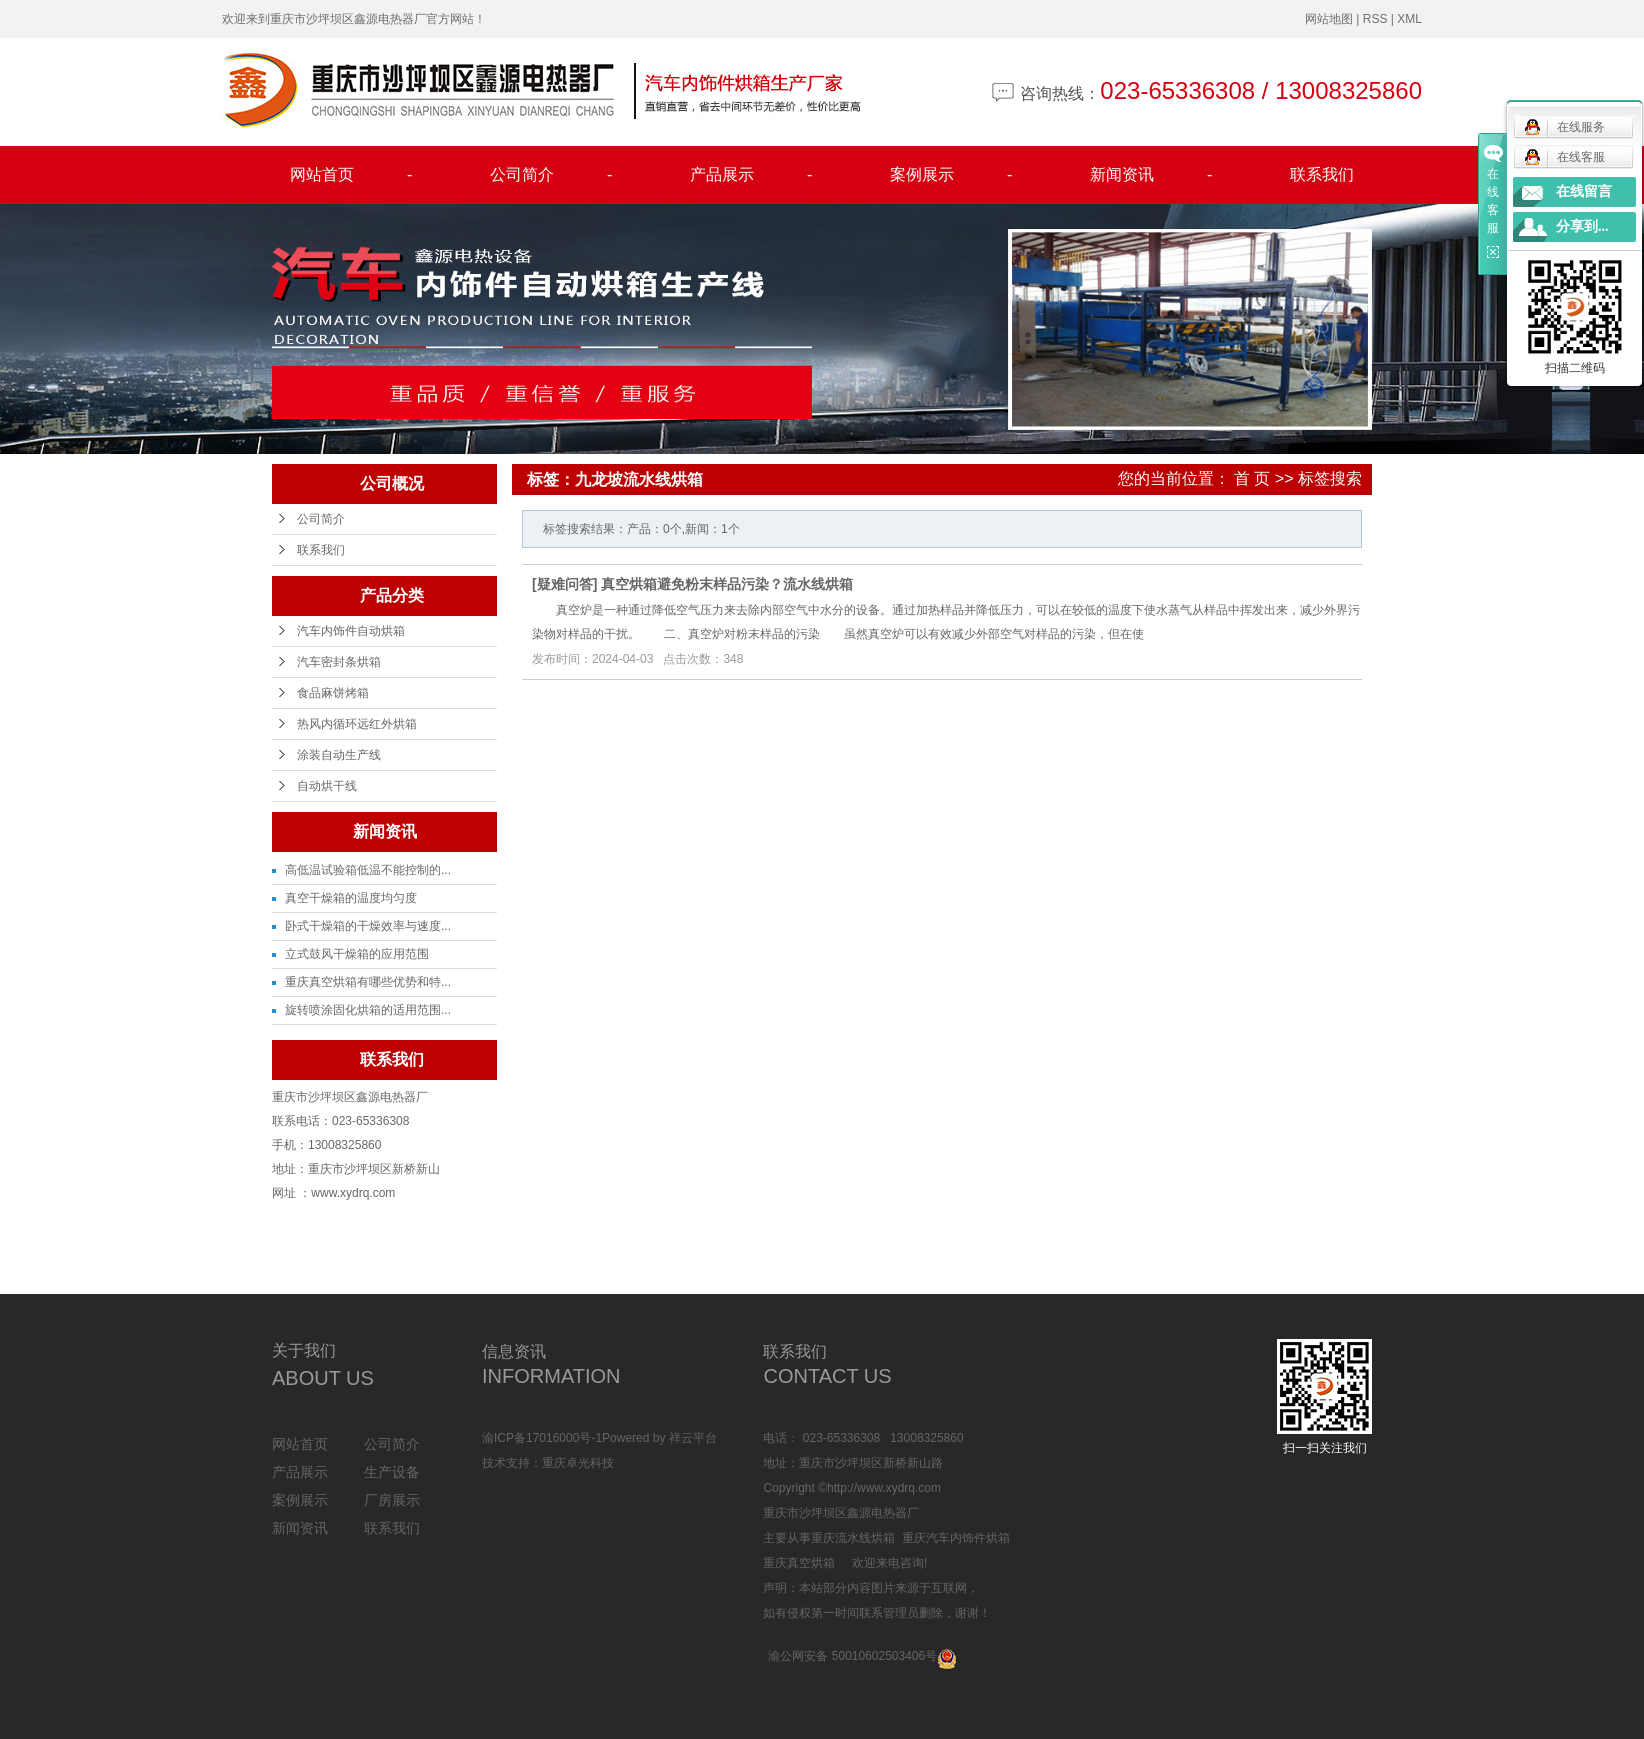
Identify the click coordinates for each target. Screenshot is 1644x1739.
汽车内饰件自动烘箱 (351, 631)
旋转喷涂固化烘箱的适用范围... (368, 1010)
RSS (1375, 19)
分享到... (1582, 226)
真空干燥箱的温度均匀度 (351, 898)
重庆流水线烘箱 (853, 1538)
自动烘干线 (327, 786)
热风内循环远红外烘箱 (357, 724)
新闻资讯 (1151, 175)
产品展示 (751, 175)
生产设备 (392, 1472)
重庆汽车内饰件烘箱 (956, 1538)
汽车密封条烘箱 (339, 662)
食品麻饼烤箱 (333, 693)
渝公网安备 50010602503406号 (852, 1656)
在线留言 (1584, 191)
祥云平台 (693, 1438)
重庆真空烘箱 (799, 1563)
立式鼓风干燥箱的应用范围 (357, 954)
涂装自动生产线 (339, 755)
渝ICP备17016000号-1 (542, 1438)
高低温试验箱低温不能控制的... (368, 870)
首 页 (1252, 478)
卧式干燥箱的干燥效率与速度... (368, 926)
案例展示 (951, 175)
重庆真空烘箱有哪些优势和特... (368, 982)
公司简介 (551, 175)
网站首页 (351, 175)
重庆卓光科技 (578, 1463)
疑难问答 (565, 584)
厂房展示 (392, 1500)
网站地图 (1329, 19)
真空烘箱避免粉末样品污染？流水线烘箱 (727, 584)
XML (1409, 19)
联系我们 (1322, 174)
